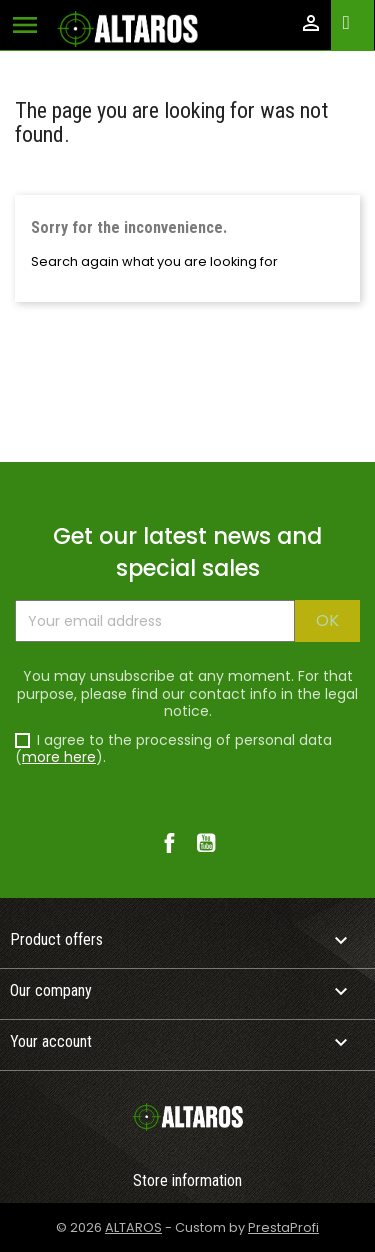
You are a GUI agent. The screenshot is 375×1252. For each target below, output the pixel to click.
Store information (187, 1180)
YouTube (206, 843)
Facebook (169, 843)
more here (59, 757)
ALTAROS (133, 1227)
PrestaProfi (283, 1227)
